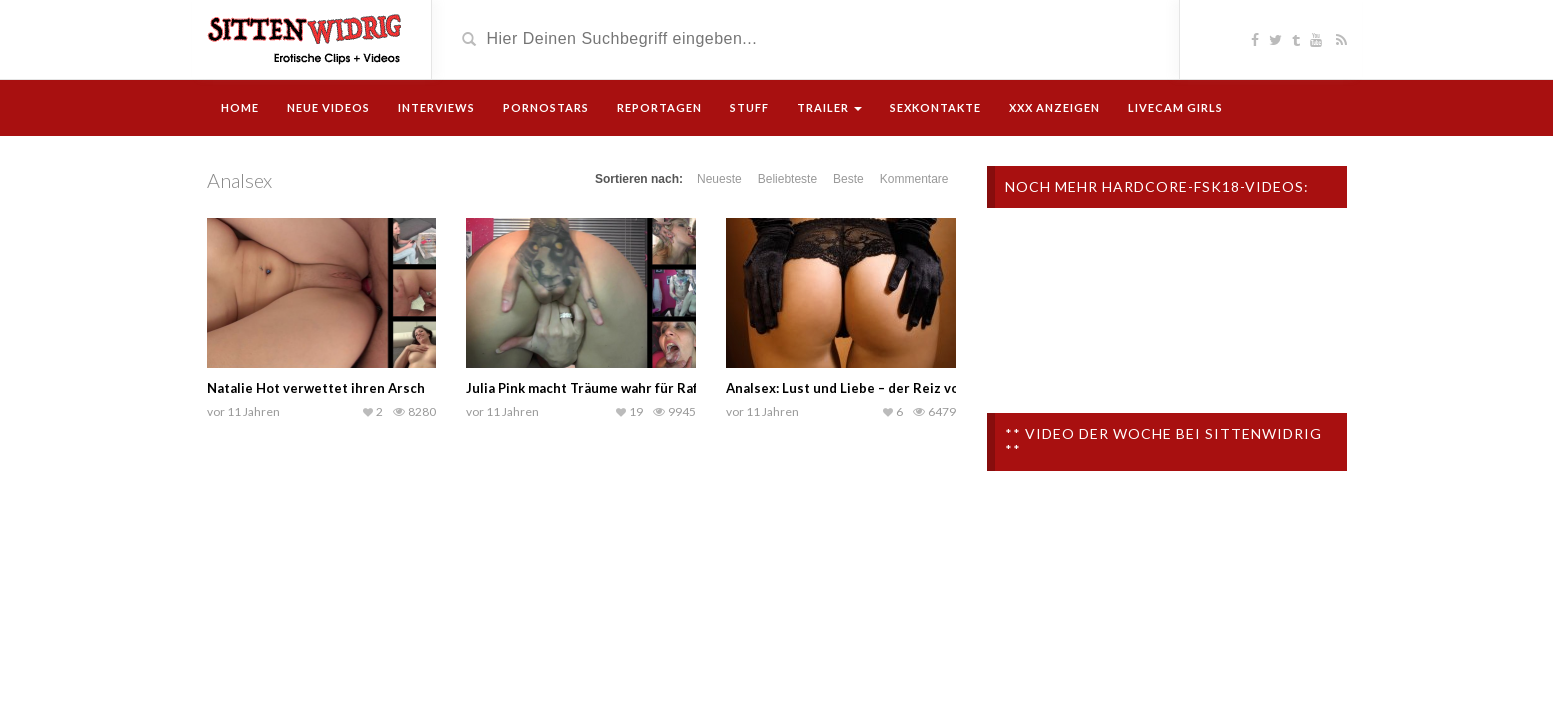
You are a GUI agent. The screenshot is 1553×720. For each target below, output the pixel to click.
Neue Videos (328, 107)
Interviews (436, 107)
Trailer (829, 107)
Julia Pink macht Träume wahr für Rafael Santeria (620, 388)
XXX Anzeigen (1054, 107)
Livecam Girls (1175, 107)
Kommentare (914, 179)
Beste (848, 179)
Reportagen (659, 107)
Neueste (719, 179)
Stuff (749, 107)
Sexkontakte (935, 107)
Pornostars (546, 107)
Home (240, 107)
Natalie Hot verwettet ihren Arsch (316, 388)
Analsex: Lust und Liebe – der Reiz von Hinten (870, 388)
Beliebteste (787, 179)
